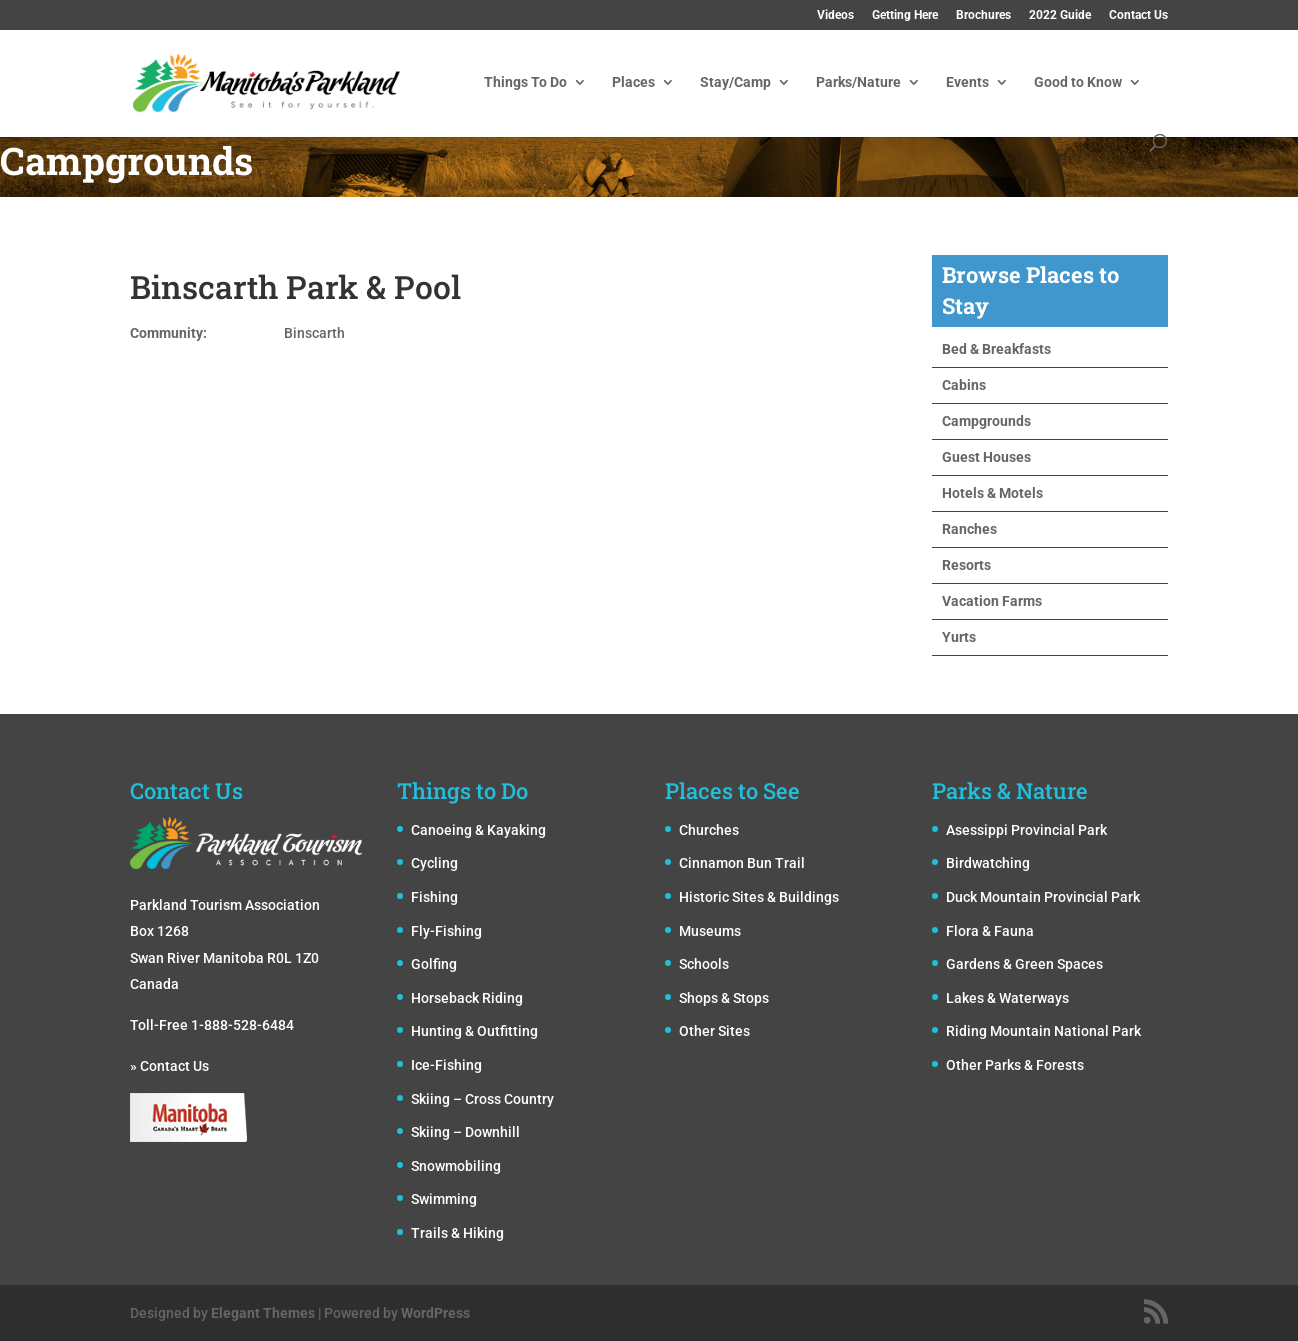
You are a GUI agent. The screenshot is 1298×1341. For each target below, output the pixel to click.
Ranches (969, 529)
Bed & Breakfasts (996, 349)
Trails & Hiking (457, 1233)
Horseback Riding (467, 998)
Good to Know (1078, 82)
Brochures (983, 15)
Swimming (444, 1199)
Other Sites (714, 1031)
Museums (710, 931)
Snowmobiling (456, 1166)
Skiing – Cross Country (482, 1099)
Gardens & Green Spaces (1024, 964)
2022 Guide (1060, 15)
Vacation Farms (992, 601)
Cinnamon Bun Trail (742, 863)
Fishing (434, 897)
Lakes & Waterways (1007, 998)
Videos (835, 15)
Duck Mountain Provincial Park (1043, 897)
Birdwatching (988, 863)
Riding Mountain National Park (1043, 1031)
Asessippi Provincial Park (1026, 830)
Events (967, 82)
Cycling (434, 863)
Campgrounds (986, 421)
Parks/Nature (858, 82)
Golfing (434, 964)
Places (633, 82)
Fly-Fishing (446, 931)
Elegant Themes (263, 1313)
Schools (704, 964)
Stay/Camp (735, 82)
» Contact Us (169, 1066)
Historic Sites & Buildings (759, 897)
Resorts (966, 565)
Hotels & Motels (992, 493)
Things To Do (525, 82)
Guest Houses (986, 457)
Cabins (964, 385)
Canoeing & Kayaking (478, 830)
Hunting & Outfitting (474, 1031)
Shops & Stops (724, 998)
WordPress (435, 1313)
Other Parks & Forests (1015, 1065)
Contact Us (1138, 15)
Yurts (959, 637)
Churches (709, 830)
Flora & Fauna (990, 931)
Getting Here (905, 15)
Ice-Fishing (446, 1065)
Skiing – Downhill (465, 1132)
